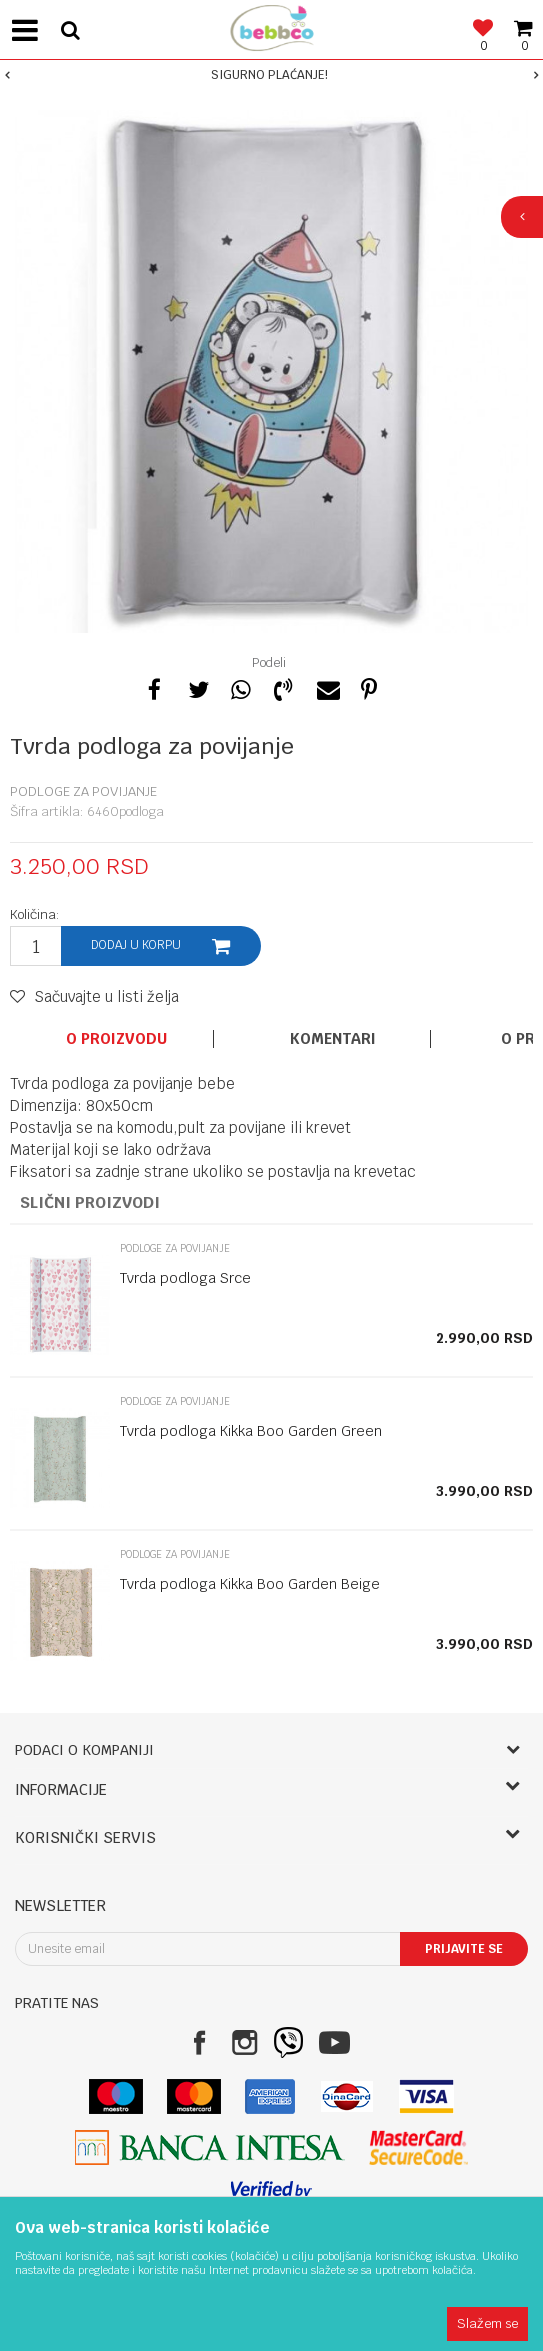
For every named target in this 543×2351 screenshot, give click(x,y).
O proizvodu (116, 1039)
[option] (271, 75)
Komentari (333, 1039)
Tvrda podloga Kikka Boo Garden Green (251, 1431)
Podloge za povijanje (83, 791)
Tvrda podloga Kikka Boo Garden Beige (250, 1584)
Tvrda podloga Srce (185, 1278)
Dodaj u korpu (136, 945)
